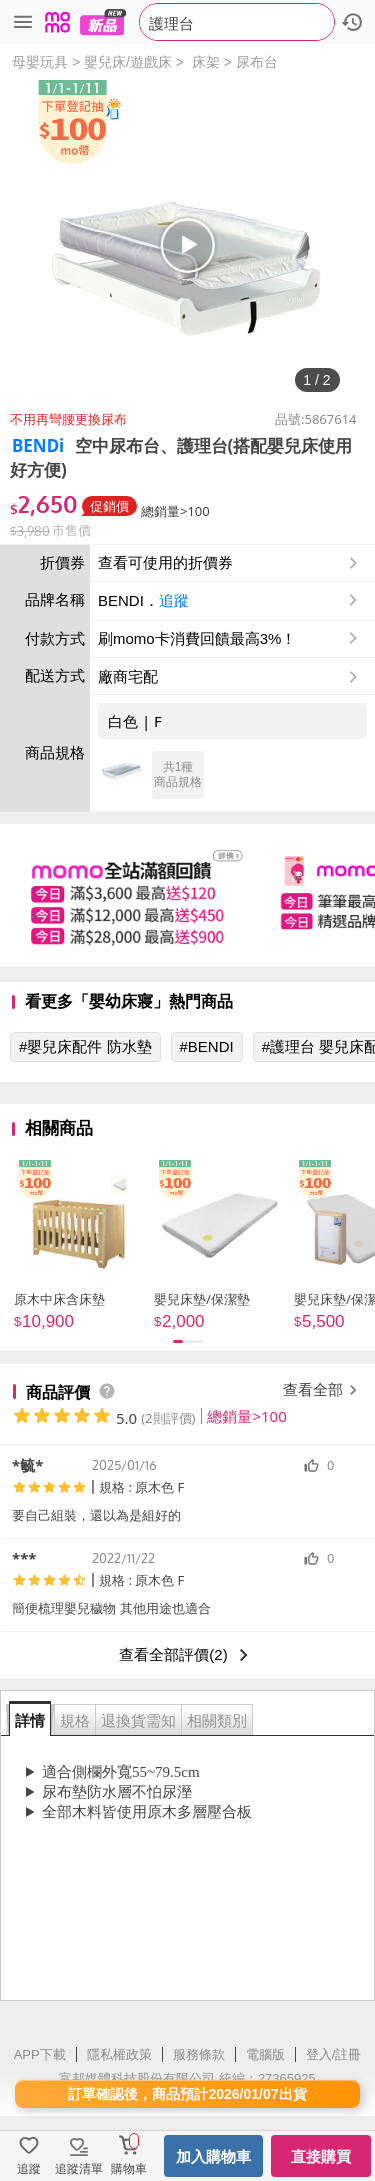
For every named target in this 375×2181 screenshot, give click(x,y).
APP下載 (40, 2054)
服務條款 (199, 2054)
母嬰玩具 (40, 62)
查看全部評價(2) (187, 1655)
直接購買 (321, 2156)
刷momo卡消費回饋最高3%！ (197, 638)
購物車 (129, 2169)
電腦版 (265, 2054)
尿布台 (257, 62)
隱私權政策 (119, 2054)
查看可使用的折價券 (230, 563)
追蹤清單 (79, 2169)
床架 (206, 62)
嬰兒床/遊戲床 (128, 62)
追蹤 (174, 600)
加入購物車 (213, 2156)
